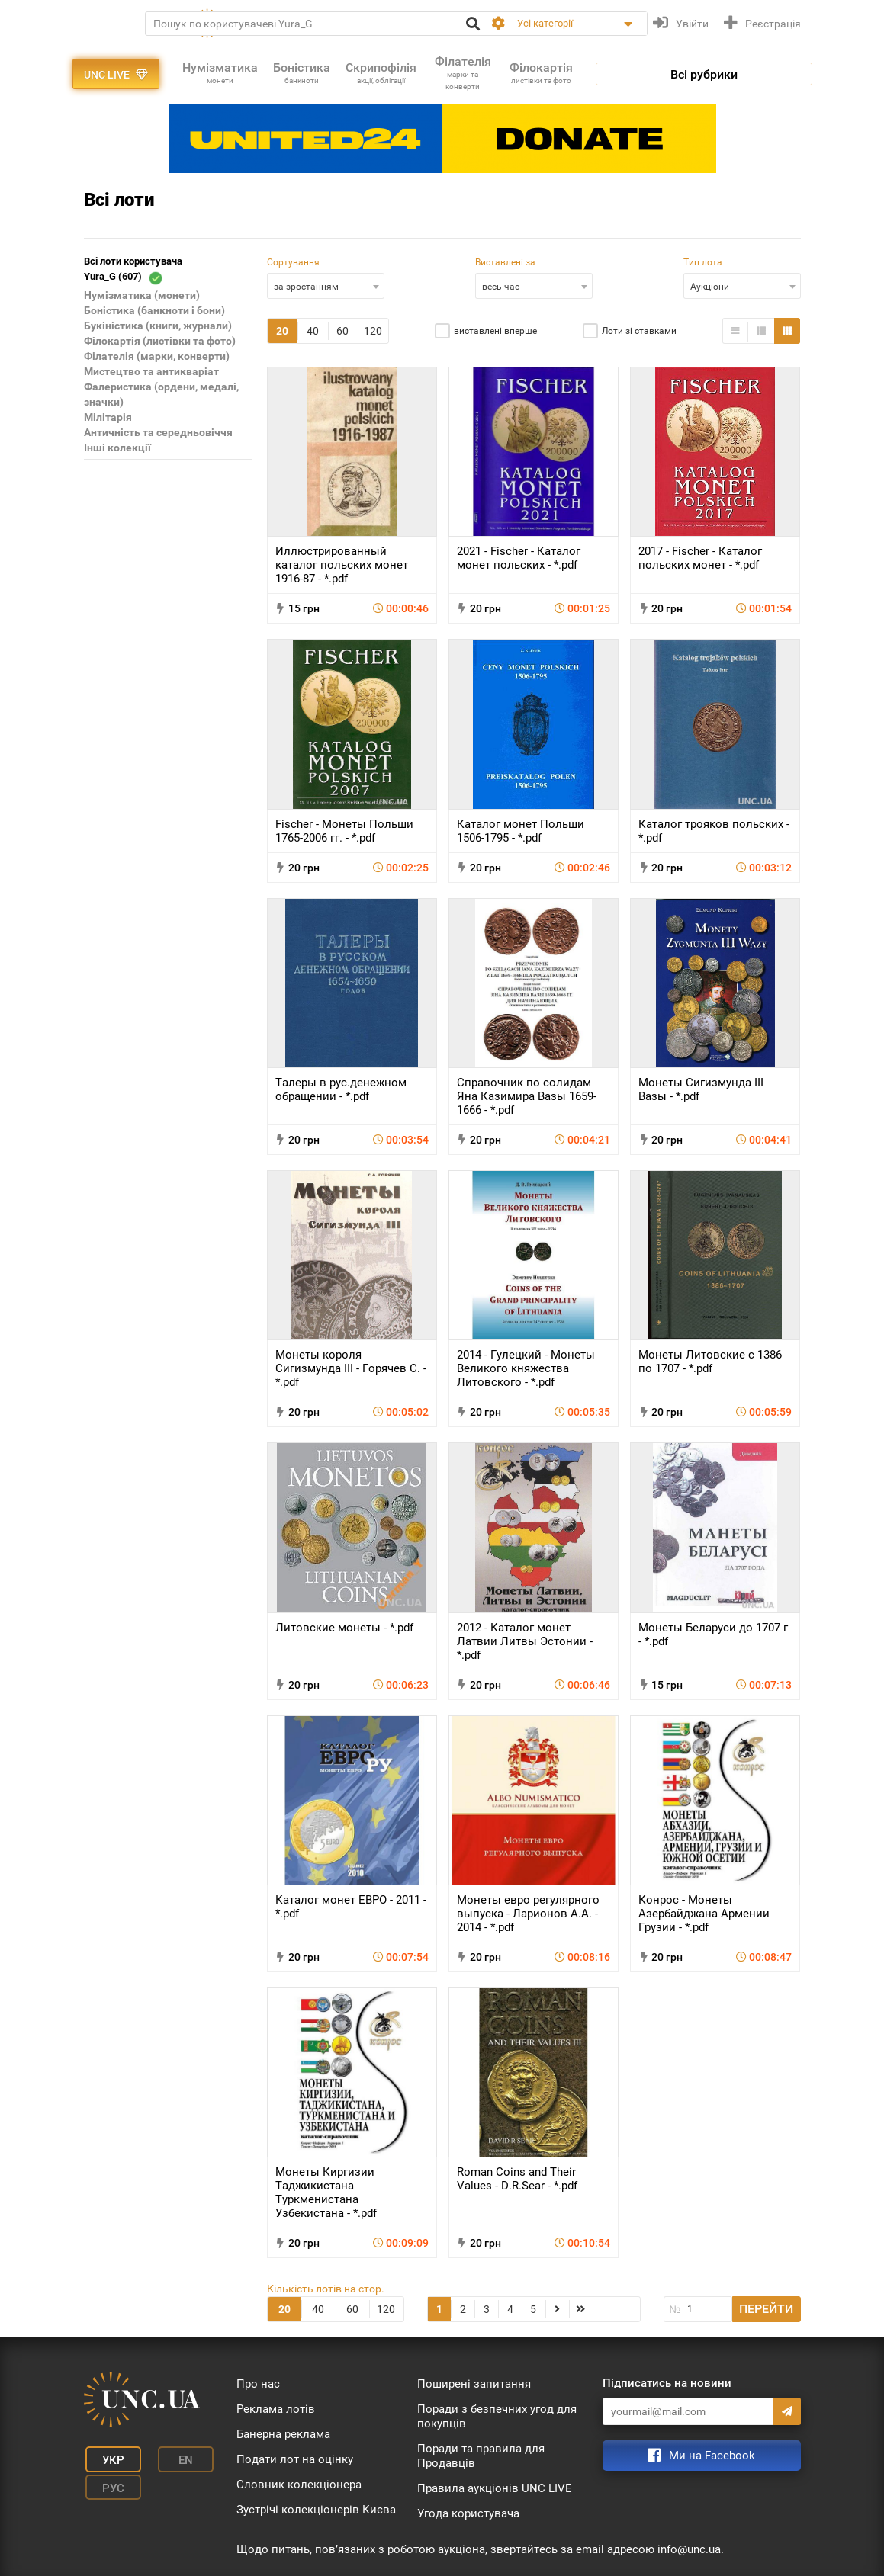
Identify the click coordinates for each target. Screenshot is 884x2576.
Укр (106, 2458)
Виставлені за (505, 262)
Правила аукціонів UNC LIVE (494, 2488)
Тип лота (702, 262)
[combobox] (325, 286)
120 (373, 331)
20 (282, 331)
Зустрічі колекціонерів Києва (316, 2510)
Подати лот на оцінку (294, 2459)
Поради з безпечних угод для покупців (497, 2416)
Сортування (293, 262)
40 (313, 331)
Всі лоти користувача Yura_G (133, 269)
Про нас (258, 2384)
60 (342, 331)
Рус (106, 2481)
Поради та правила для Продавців (481, 2456)
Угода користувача (468, 2513)
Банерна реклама (283, 2434)
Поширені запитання (474, 2384)
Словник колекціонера (299, 2484)
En (169, 2458)
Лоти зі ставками (639, 331)
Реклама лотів (275, 2409)
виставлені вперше (495, 331)
